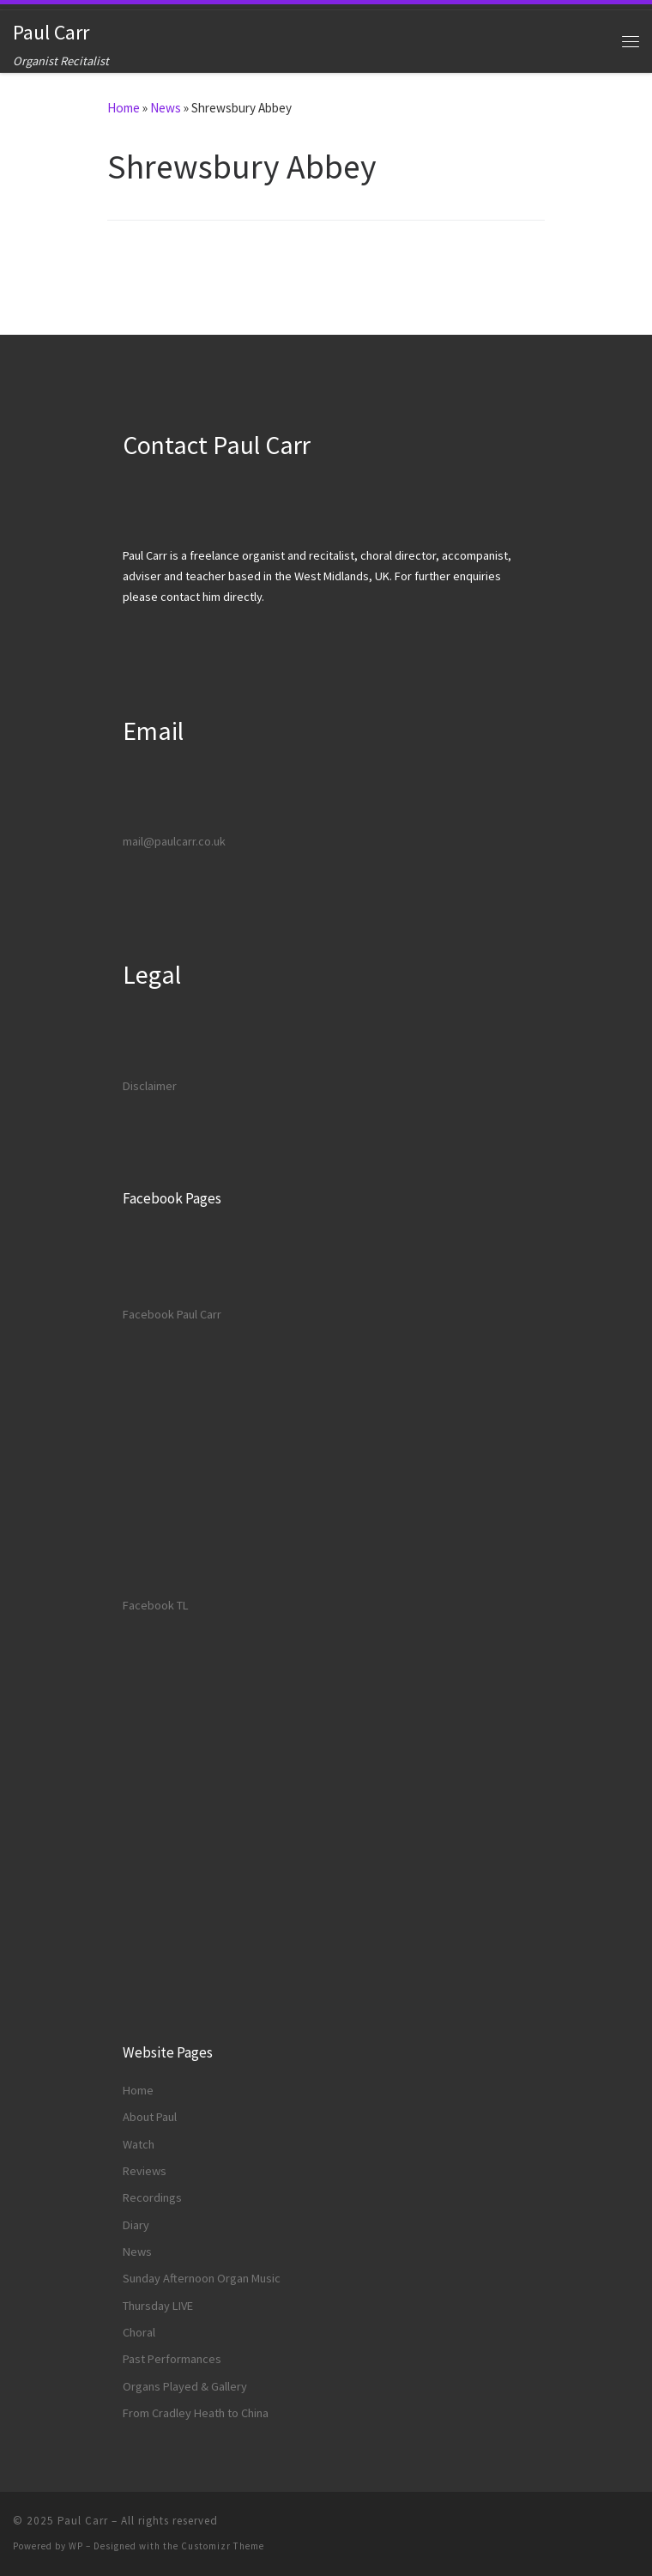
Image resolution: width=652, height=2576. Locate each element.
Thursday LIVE (158, 2305)
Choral (139, 2332)
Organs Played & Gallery (185, 2386)
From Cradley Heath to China (196, 2413)
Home (123, 108)
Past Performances (172, 2359)
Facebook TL (156, 1605)
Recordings (152, 2197)
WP (76, 2546)
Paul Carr (82, 2520)
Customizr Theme (222, 2546)
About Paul (150, 2116)
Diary (136, 2225)
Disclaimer (150, 1086)
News (165, 108)
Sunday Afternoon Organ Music (202, 2278)
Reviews (144, 2171)
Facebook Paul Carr (172, 1314)
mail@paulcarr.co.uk (174, 841)
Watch (138, 2144)
